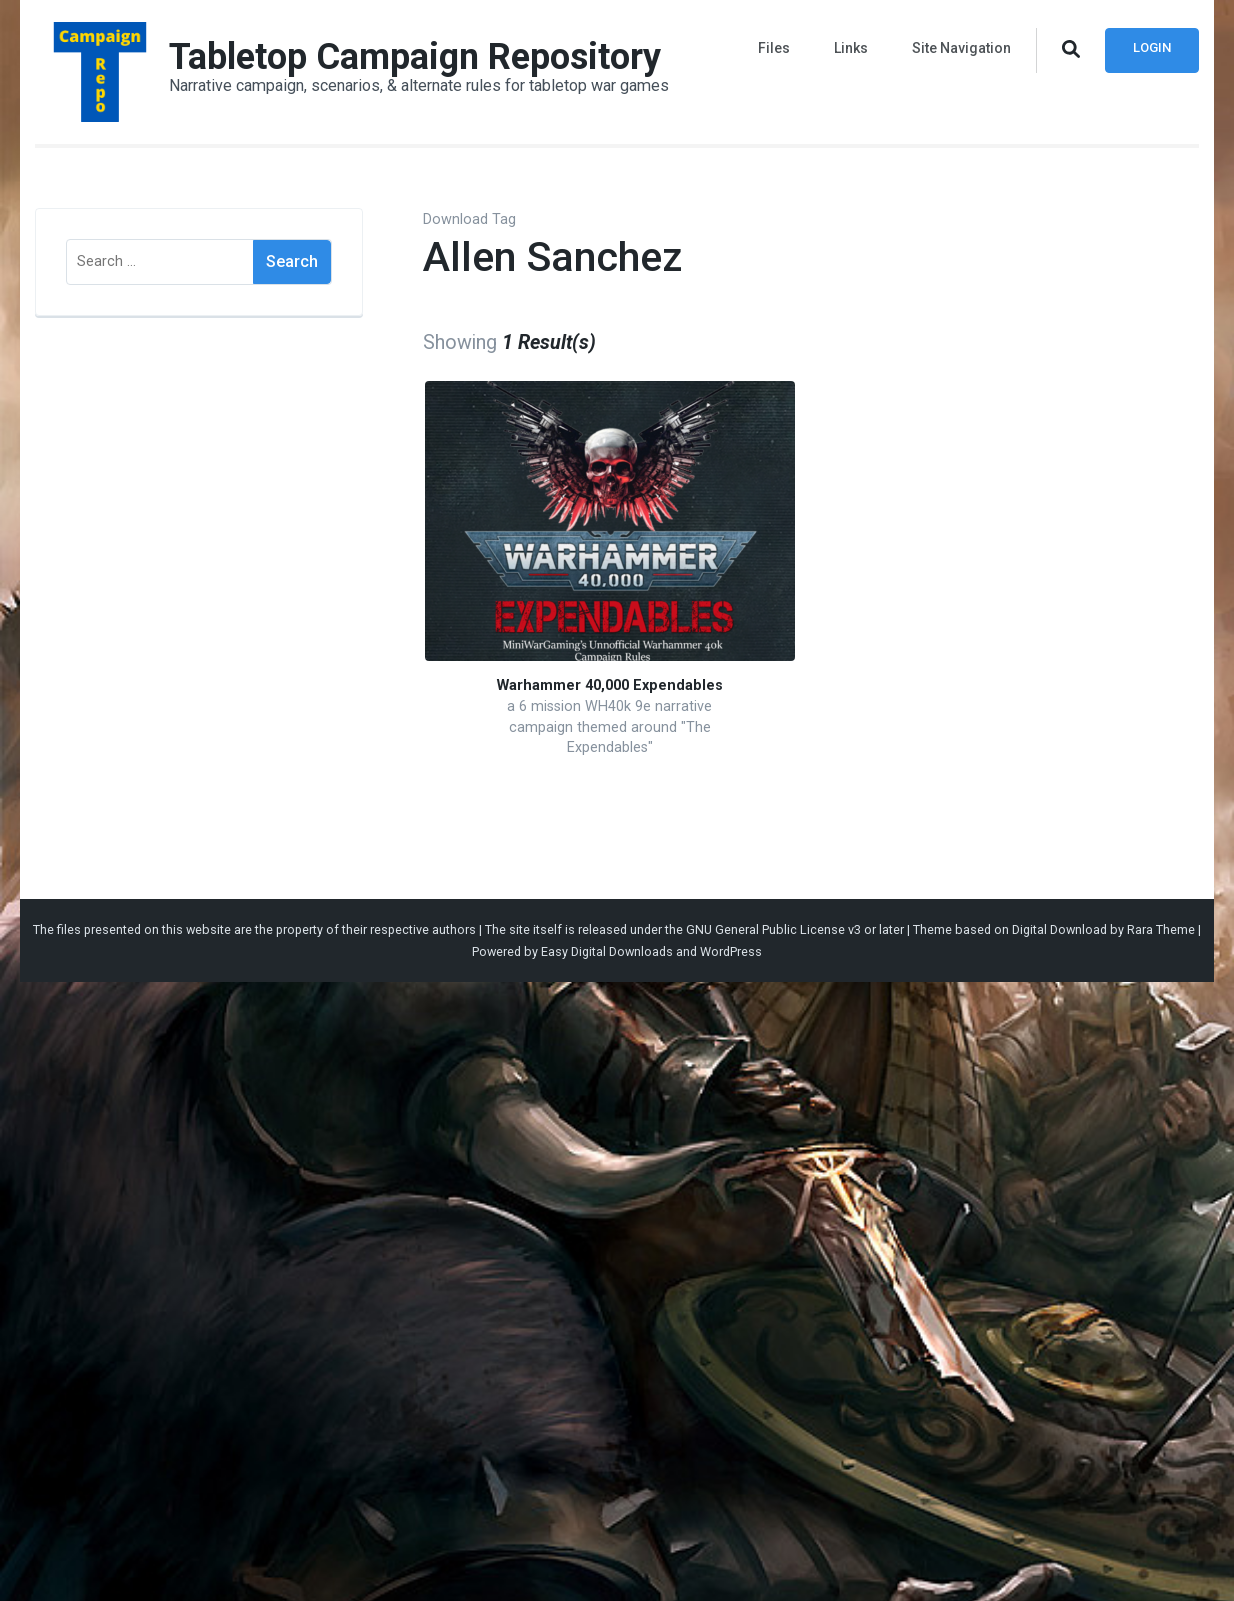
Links (851, 48)
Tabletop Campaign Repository (415, 57)
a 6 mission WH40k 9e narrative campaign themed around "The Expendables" (609, 727)
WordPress (731, 951)
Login (1152, 47)
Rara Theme (1161, 929)
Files (774, 48)
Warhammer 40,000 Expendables (610, 685)
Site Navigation (961, 48)
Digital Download (1059, 929)
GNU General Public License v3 (773, 929)
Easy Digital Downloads (607, 951)
